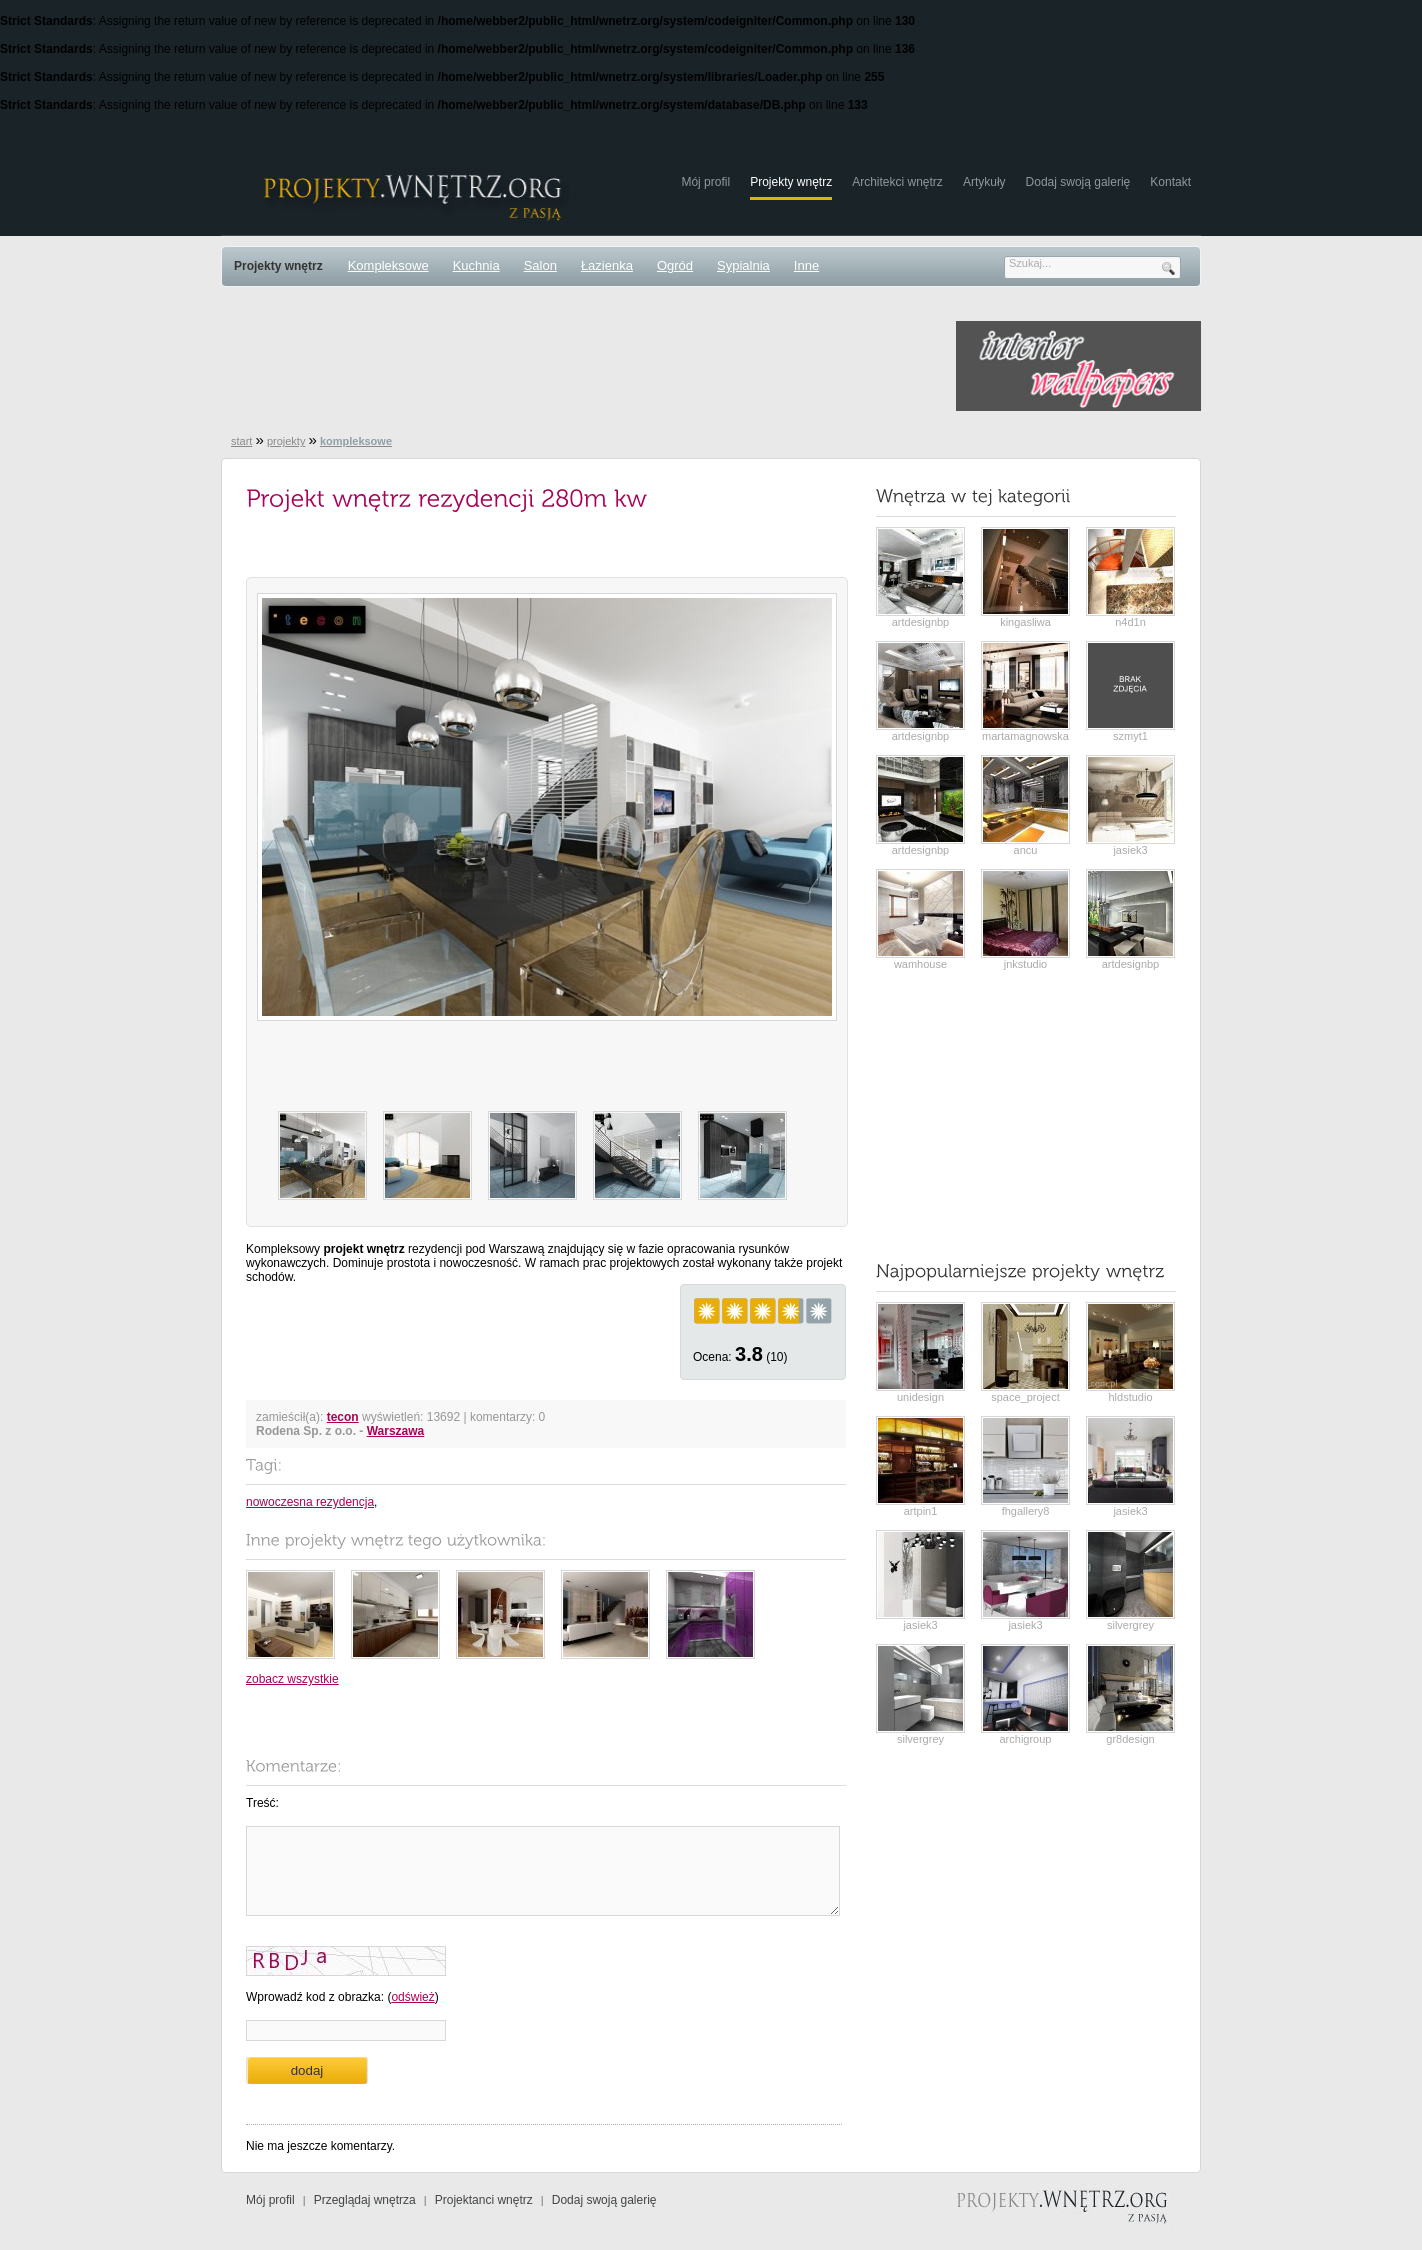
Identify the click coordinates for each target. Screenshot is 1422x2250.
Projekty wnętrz (791, 182)
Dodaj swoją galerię (1078, 182)
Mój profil (705, 182)
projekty (286, 441)
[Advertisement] (585, 366)
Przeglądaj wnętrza (365, 2200)
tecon (343, 1417)
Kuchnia (476, 265)
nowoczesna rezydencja (310, 1502)
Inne (806, 265)
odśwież (412, 1997)
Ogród (675, 265)
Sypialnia (743, 265)
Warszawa (396, 1431)
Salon (540, 265)
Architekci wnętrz (897, 182)
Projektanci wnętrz (484, 2200)
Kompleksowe (388, 265)
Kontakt (1170, 182)
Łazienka (607, 265)
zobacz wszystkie (292, 1679)
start (241, 441)
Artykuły (984, 182)
